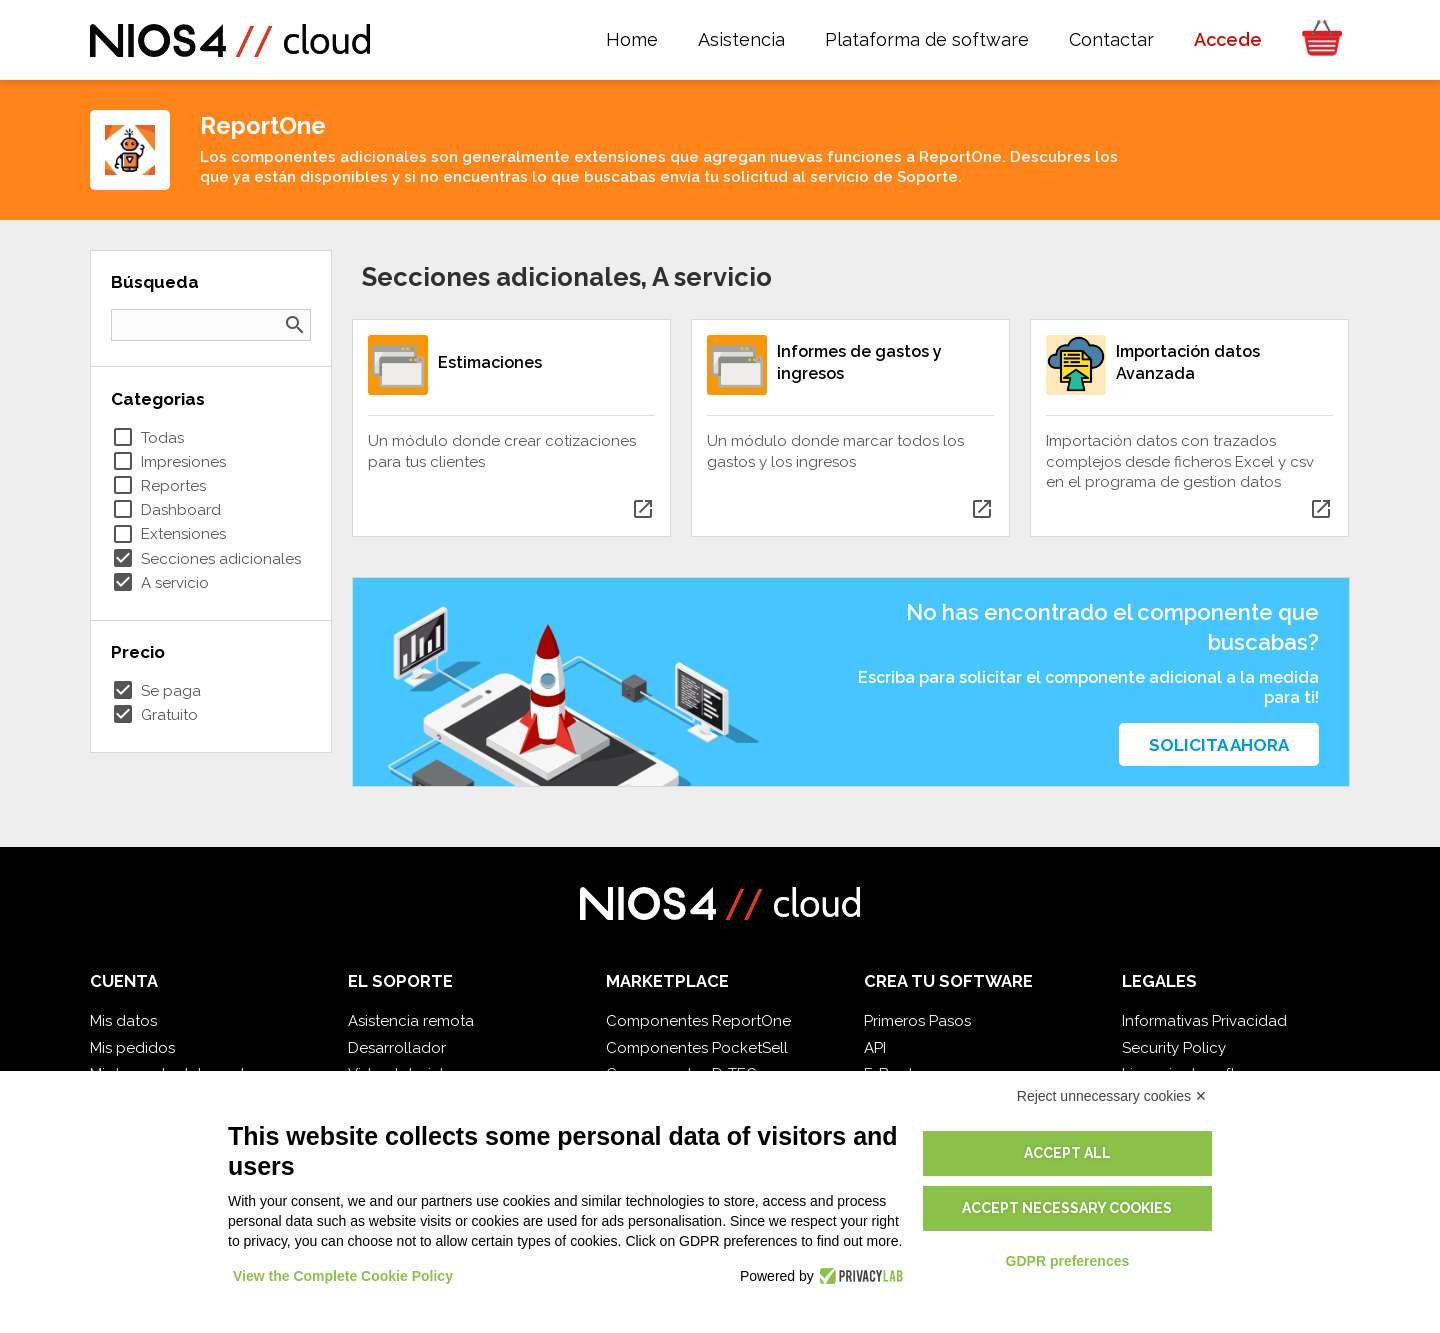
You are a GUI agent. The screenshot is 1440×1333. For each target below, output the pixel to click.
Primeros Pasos (917, 1021)
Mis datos (123, 1021)
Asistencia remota (411, 1021)
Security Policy (1174, 1048)
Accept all (1067, 1153)
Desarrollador (397, 1048)
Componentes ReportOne (698, 1021)
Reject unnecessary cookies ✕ (1112, 1096)
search (295, 325)
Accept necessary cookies (1067, 1208)
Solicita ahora (1219, 745)
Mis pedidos (132, 1048)
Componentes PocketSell (697, 1048)
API (875, 1048)
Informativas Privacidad (1204, 1021)
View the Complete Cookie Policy (343, 1276)
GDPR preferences (1068, 1261)
